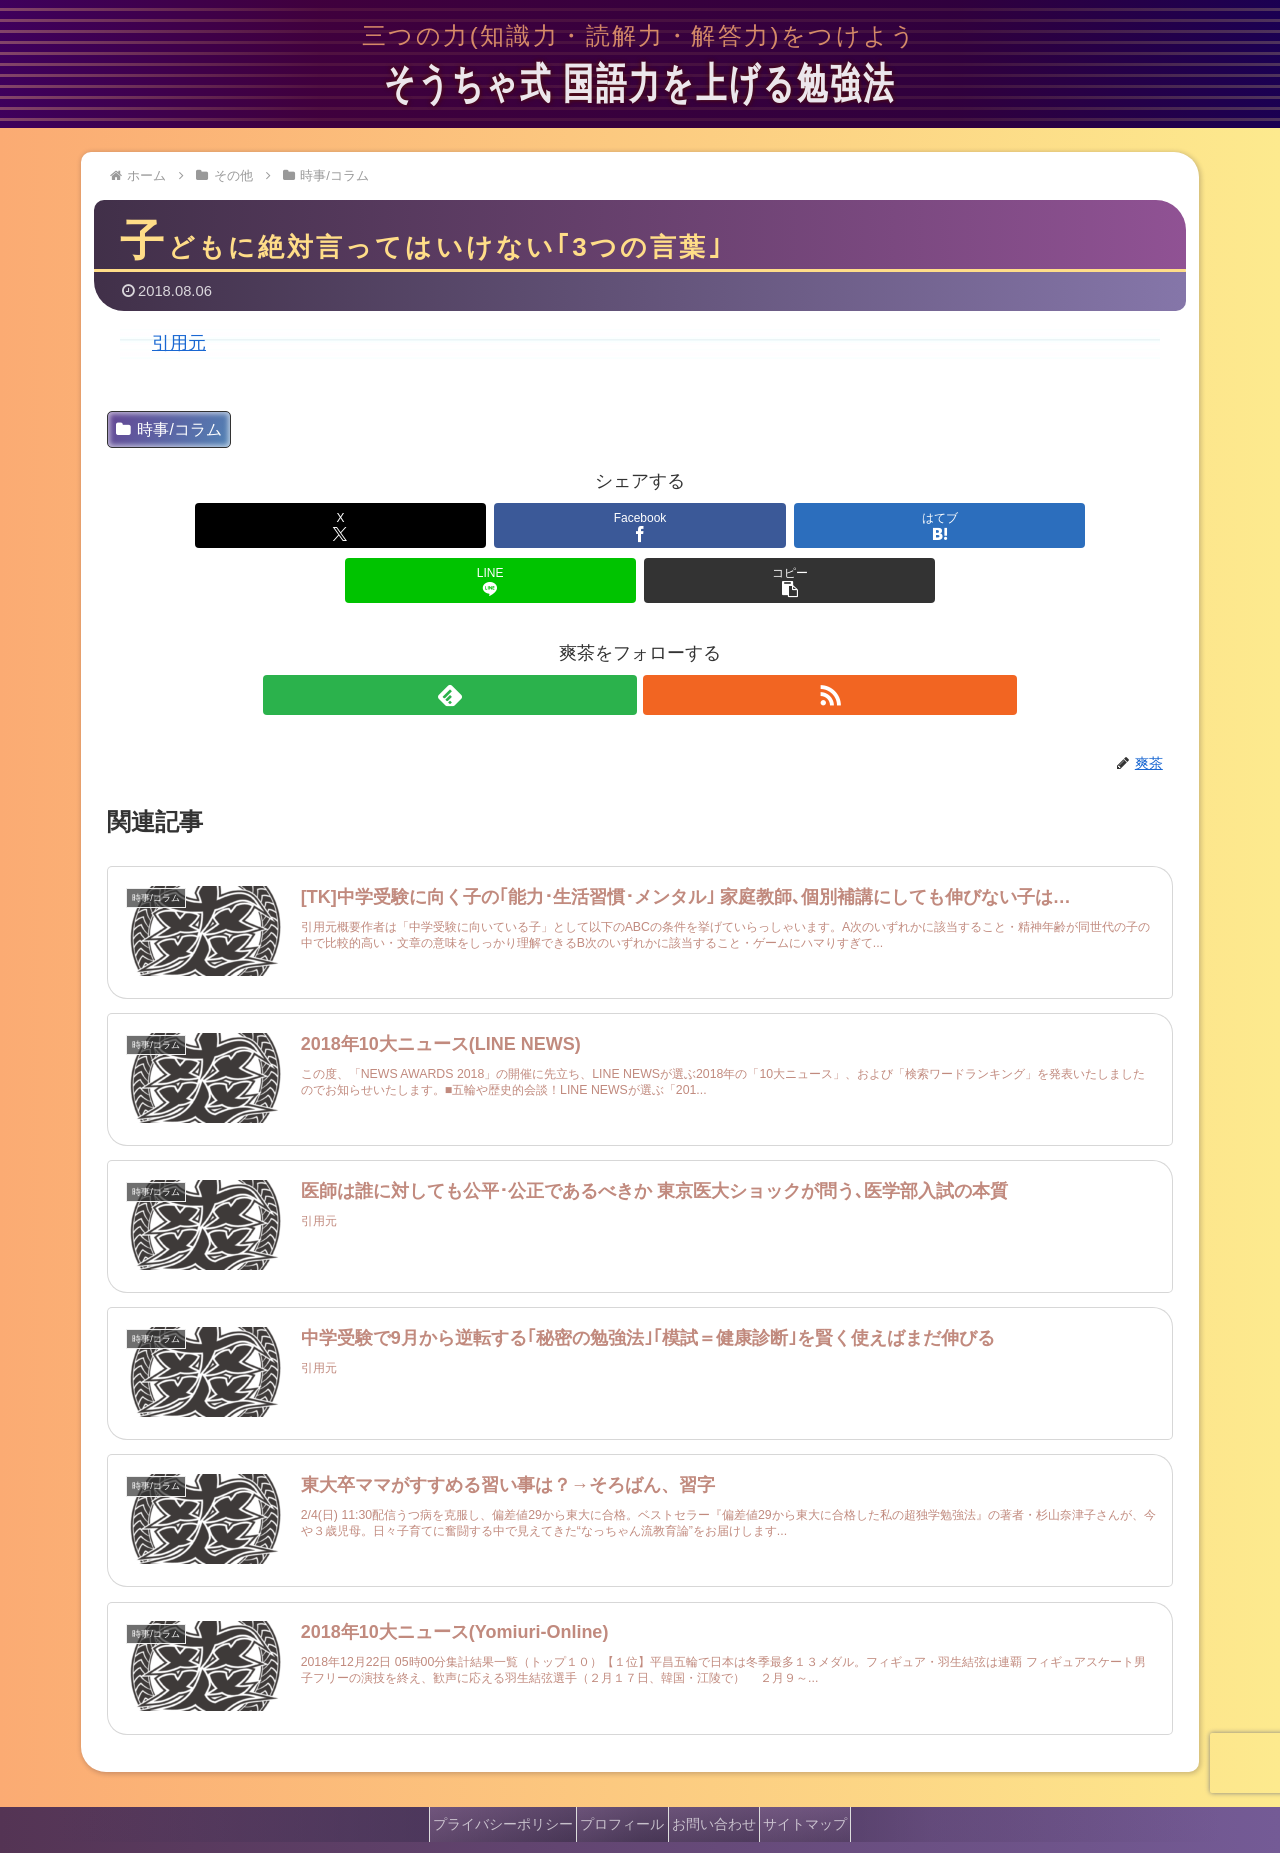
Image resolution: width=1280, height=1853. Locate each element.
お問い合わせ (721, 1774)
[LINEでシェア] (819, 525)
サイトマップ (826, 1774)
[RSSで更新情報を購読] (663, 640)
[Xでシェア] (282, 525)
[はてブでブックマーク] (640, 525)
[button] (998, 525)
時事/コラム (169, 429)
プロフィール (616, 1774)
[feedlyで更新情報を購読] (617, 640)
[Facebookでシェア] (461, 525)
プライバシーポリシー (483, 1774)
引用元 (179, 343)
